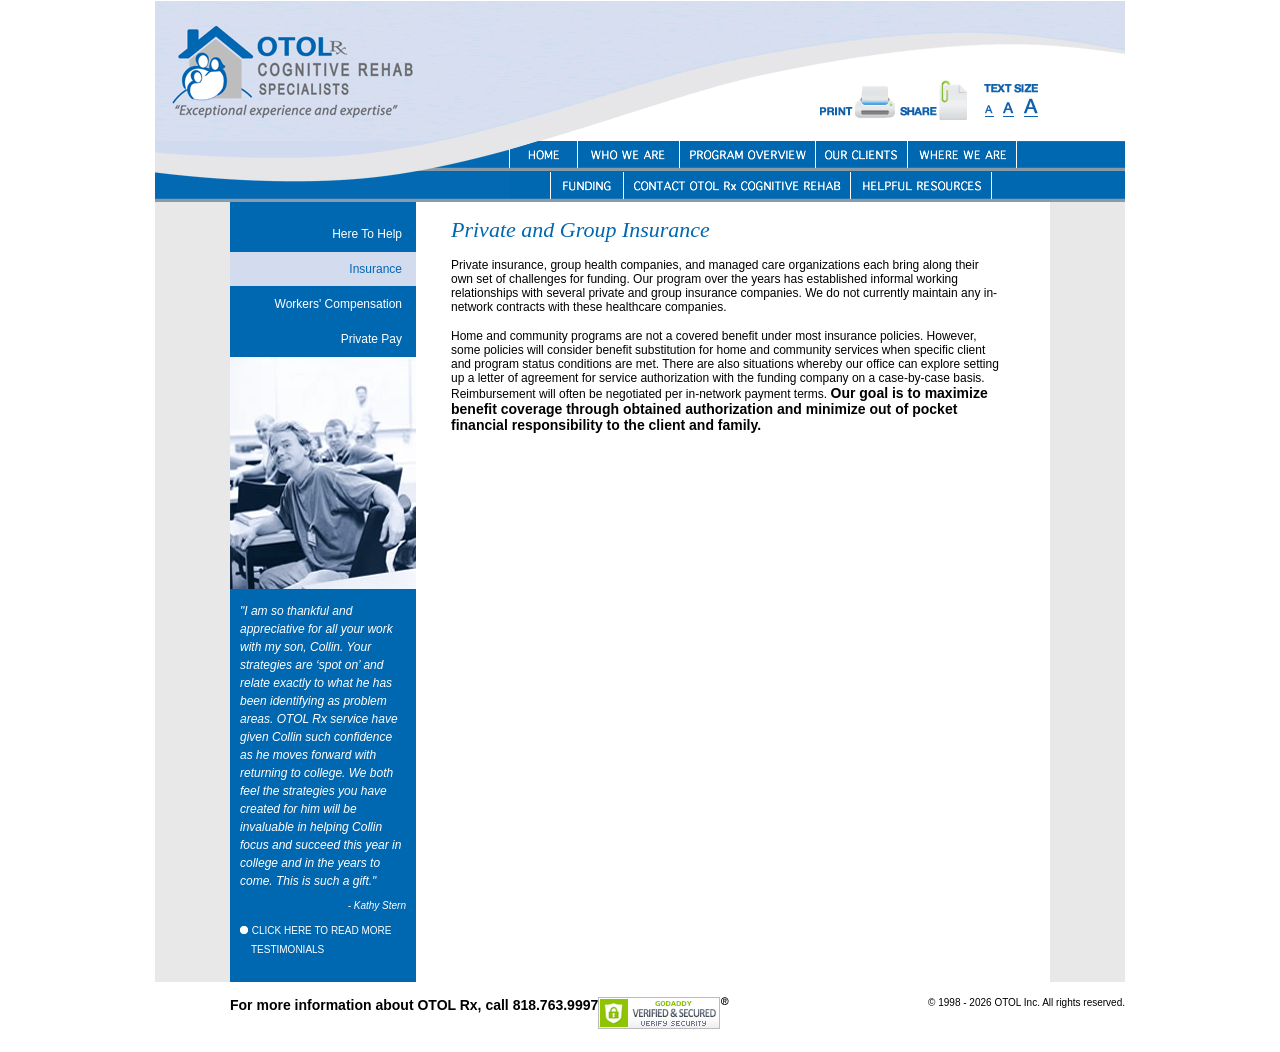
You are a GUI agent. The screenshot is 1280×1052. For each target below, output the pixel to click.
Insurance (375, 269)
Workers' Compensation (338, 304)
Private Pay (371, 339)
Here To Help (367, 234)
